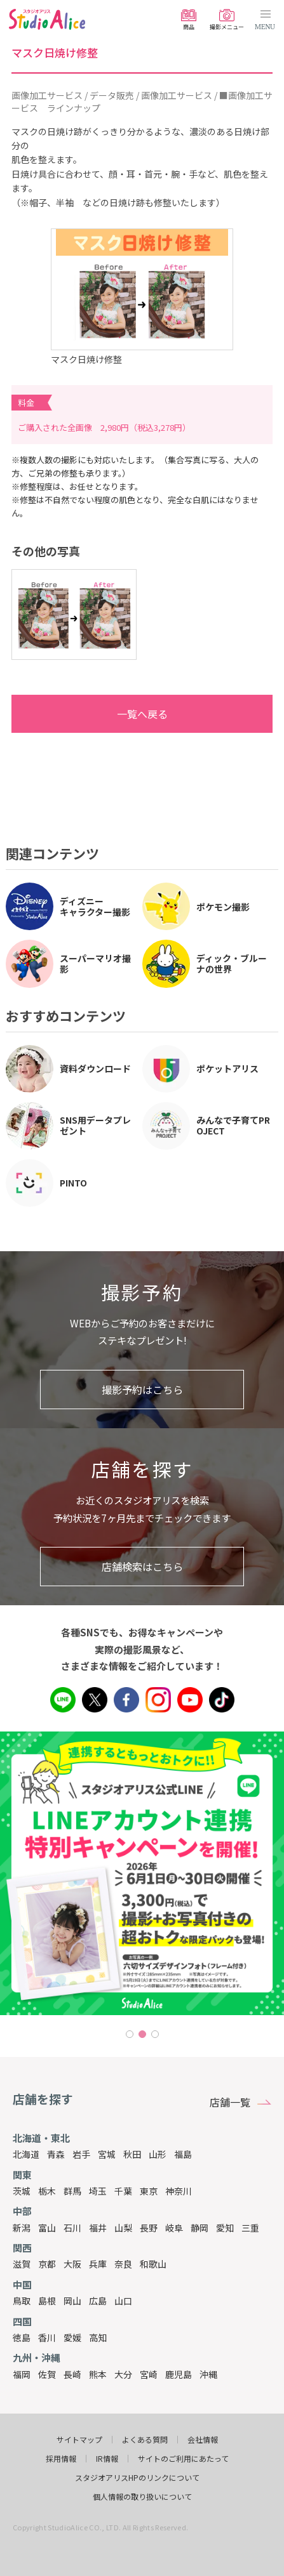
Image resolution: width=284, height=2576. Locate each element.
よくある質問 (145, 2439)
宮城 (107, 2154)
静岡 (199, 2227)
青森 (56, 2154)
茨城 (21, 2191)
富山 (47, 2227)
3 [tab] (155, 2034)
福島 (183, 2154)
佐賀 (47, 2374)
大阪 (72, 2263)
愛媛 (72, 2337)
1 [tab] (129, 2034)
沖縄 (208, 2374)
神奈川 (178, 2191)
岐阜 (174, 2227)
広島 (98, 2300)
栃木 (47, 2191)
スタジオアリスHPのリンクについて (137, 2477)
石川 (72, 2227)
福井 (98, 2227)
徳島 (21, 2337)
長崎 (72, 2374)
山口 (123, 2300)
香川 (47, 2337)
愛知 (225, 2227)
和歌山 (153, 2263)
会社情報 (202, 2439)
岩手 (81, 2154)
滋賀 (21, 2263)
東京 (149, 2191)
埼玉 (98, 2191)
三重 (250, 2227)
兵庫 (98, 2263)
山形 (157, 2154)
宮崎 (149, 2374)
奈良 (123, 2263)
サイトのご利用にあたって (183, 2458)
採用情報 (61, 2458)
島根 (47, 2300)
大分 (123, 2374)
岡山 (72, 2300)
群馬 (72, 2191)
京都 (47, 2263)
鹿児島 (178, 2374)
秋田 (132, 2154)
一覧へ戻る (96, 713)
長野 (149, 2227)
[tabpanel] (142, 1873)
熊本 (98, 2374)
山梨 (123, 2227)
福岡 (21, 2374)
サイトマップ (79, 2439)
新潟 (21, 2227)
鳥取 (21, 2300)
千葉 (123, 2191)
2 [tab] (142, 2034)
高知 (98, 2337)
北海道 (26, 2154)
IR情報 (107, 2458)
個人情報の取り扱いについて (142, 2496)
